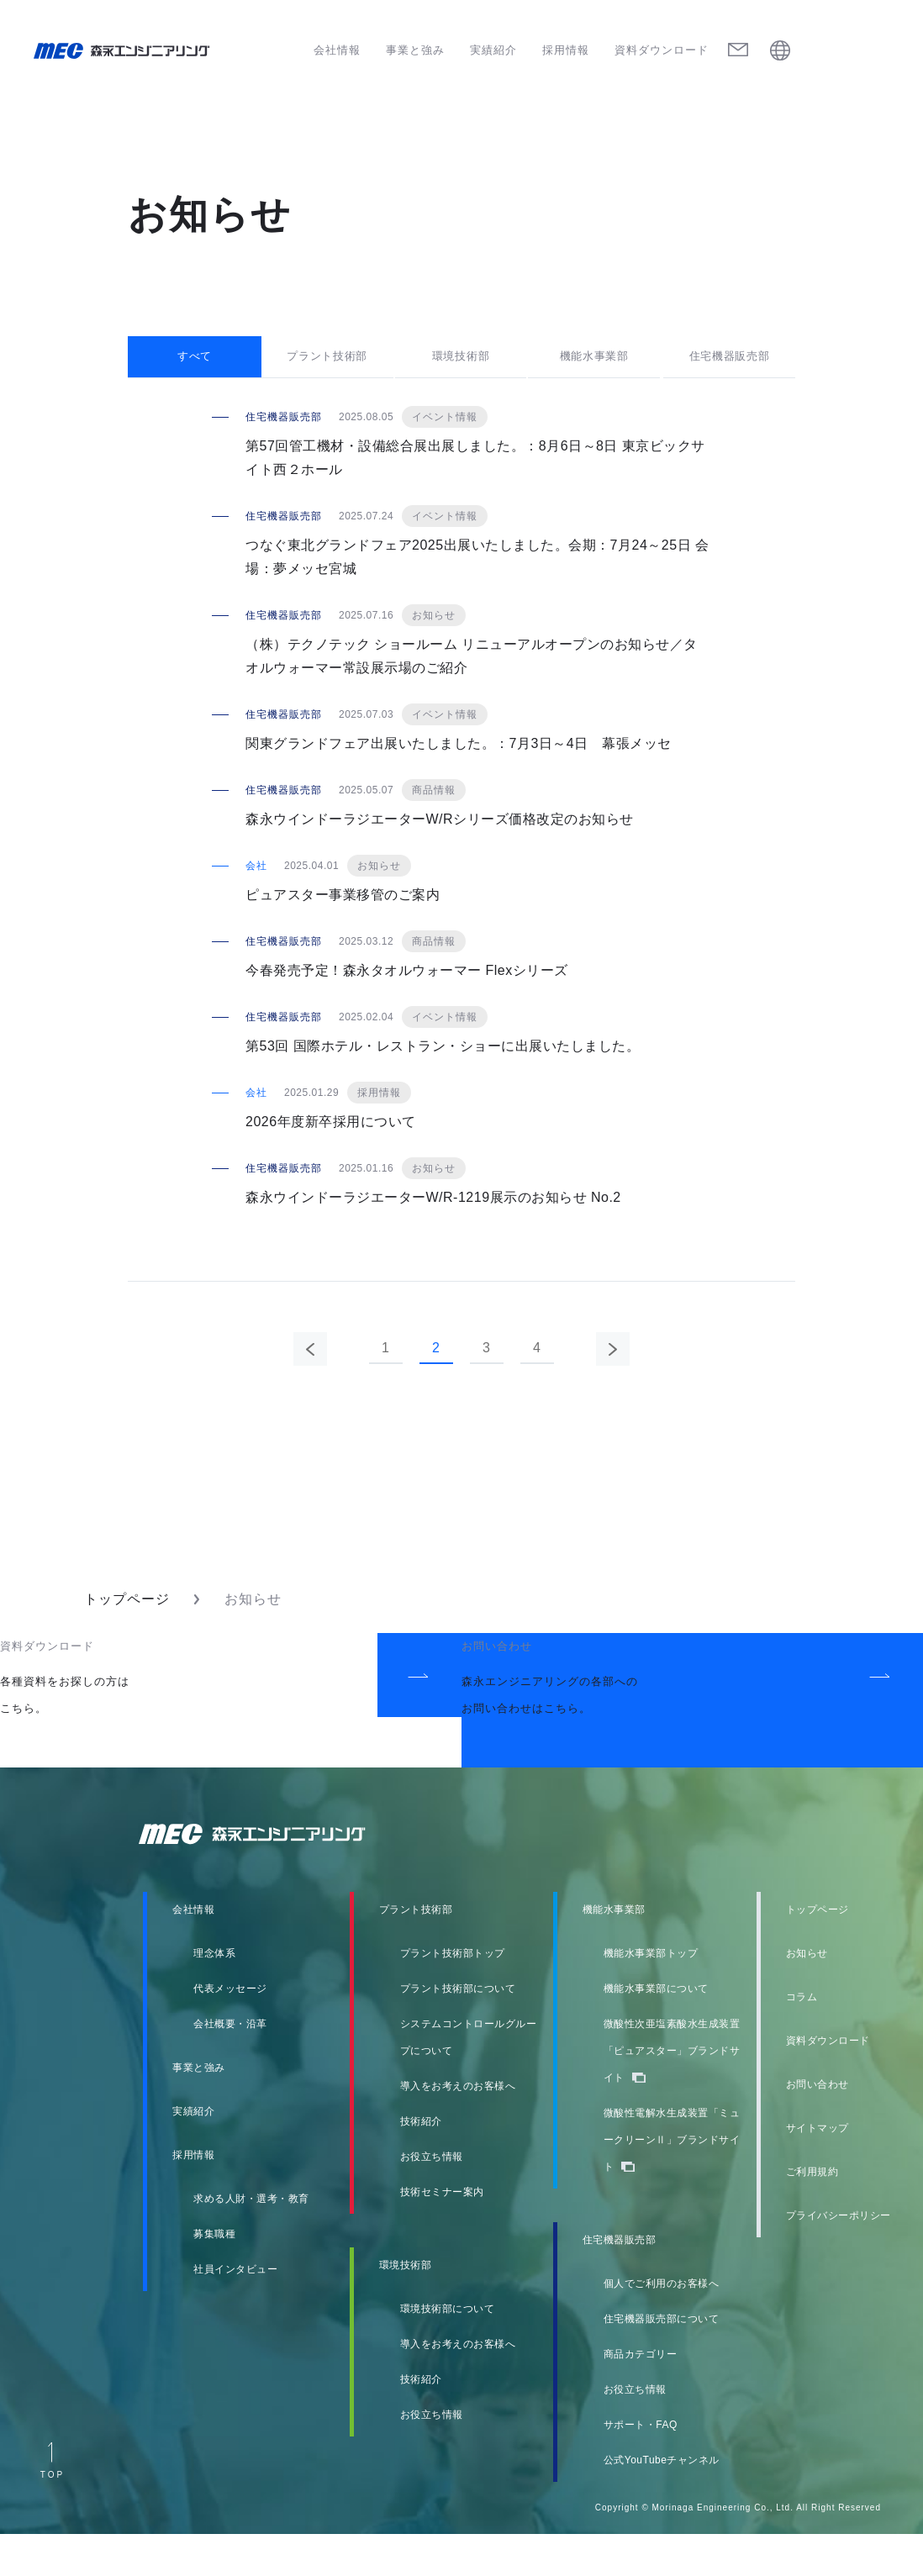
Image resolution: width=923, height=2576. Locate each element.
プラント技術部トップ (452, 1995)
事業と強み (415, 50)
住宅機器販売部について (662, 2361)
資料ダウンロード (661, 50)
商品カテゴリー (641, 2396)
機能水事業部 (595, 375)
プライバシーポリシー (838, 2257)
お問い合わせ (817, 2126)
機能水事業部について (656, 2030)
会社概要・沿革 (230, 2066)
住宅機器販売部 (728, 375)
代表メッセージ (230, 2030)
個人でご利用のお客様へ (662, 2325)
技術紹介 (421, 2163)
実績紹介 (493, 50)
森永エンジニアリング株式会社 (268, 1876)
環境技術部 (461, 375)
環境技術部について (447, 2351)
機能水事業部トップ (651, 1995)
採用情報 (565, 50)
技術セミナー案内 (442, 2234)
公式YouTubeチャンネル (662, 2502)
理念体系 (214, 1995)
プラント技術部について (458, 2030)
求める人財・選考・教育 (251, 2241)
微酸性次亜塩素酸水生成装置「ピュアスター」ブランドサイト (672, 2093)
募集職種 (214, 2276)
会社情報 (337, 50)
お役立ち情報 (431, 2199)
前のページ (310, 1391)
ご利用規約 (812, 2214)
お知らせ (807, 1995)
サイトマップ (817, 2170)
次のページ (613, 1391)
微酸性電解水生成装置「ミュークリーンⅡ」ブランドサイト (672, 2182)
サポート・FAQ (641, 2467)
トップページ (127, 1641)
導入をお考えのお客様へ (458, 2128)
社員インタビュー (235, 2311)
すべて (194, 375)
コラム (802, 2039)
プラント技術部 (328, 375)
